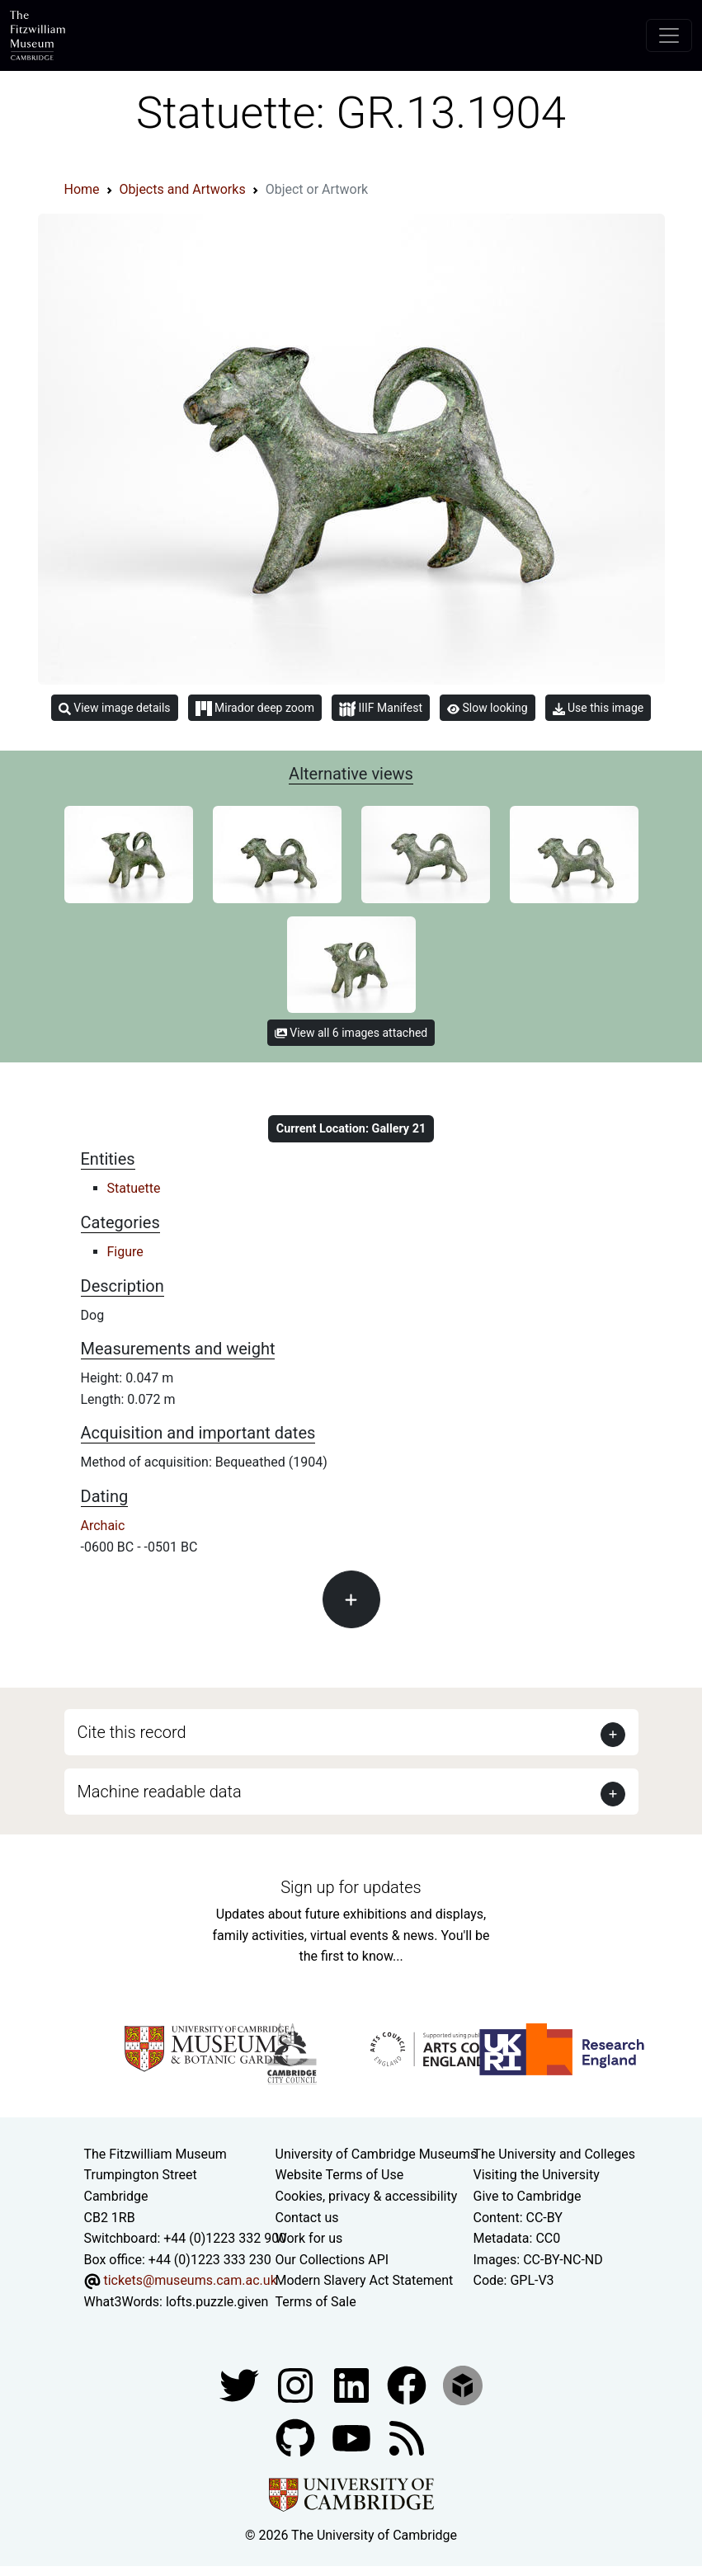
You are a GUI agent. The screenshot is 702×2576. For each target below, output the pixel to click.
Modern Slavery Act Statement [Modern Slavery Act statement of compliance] (365, 2280)
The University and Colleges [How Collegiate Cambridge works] (554, 2154)
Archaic (103, 1525)
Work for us (309, 2238)
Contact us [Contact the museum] (307, 2217)
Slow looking (487, 707)
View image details (115, 708)
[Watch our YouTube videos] (353, 2437)
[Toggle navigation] (669, 35)
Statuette (134, 1188)
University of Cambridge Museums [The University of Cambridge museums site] (377, 2154)
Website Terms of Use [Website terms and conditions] (340, 2175)
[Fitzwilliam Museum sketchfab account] (462, 2384)
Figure (125, 1252)
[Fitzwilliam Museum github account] (297, 2437)
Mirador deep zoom (255, 708)
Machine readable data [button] (160, 1791)
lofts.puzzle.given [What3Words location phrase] (217, 2302)
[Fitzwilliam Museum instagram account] (297, 2384)
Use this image (598, 708)
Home (82, 189)
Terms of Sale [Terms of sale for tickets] (316, 2302)
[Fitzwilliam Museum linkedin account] (408, 2384)
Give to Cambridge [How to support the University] (527, 2196)
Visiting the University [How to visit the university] (536, 2175)
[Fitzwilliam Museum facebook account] (353, 2384)
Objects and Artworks (183, 189)
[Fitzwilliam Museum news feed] (406, 2437)
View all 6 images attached (351, 1032)
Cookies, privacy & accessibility (367, 2196)
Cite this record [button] (132, 1732)
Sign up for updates (350, 1887)
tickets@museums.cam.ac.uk (189, 2280)
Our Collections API (332, 2260)
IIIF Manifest (380, 709)
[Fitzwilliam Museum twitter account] (241, 2384)
